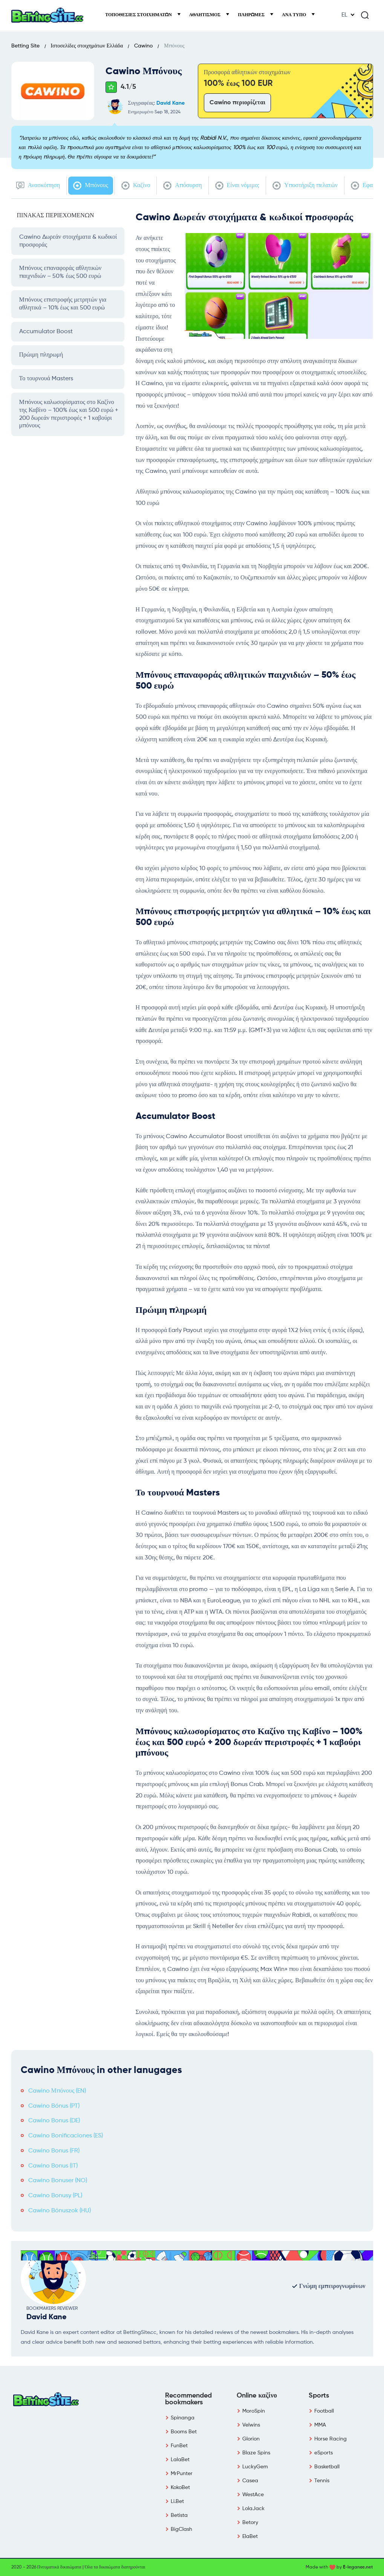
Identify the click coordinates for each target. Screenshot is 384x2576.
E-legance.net (358, 2567)
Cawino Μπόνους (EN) (57, 2091)
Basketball (327, 2466)
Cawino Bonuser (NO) (57, 2181)
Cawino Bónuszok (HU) (59, 2211)
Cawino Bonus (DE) (54, 2121)
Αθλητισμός (205, 15)
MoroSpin (253, 2411)
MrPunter (182, 2473)
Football (324, 2411)
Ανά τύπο (294, 15)
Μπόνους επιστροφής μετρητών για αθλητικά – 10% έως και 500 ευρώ (63, 304)
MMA (320, 2425)
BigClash (181, 2529)
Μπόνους (90, 185)
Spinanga (182, 2418)
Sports (319, 2395)
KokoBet (180, 2487)
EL (344, 15)
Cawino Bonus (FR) (54, 2151)
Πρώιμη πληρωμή (41, 355)
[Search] (365, 15)
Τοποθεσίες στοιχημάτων (139, 15)
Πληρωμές (252, 15)
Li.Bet (177, 2501)
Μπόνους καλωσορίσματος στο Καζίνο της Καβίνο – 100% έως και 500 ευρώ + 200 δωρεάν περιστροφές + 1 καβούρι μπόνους (69, 414)
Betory (250, 2522)
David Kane (170, 103)
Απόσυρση (182, 185)
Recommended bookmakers (188, 2399)
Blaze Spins (256, 2453)
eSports (323, 2453)
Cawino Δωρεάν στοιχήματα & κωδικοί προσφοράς (68, 241)
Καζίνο (135, 185)
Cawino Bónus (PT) (54, 2106)
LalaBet (180, 2459)
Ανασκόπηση (38, 185)
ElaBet (250, 2536)
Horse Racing (330, 2439)
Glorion (251, 2439)
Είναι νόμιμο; (237, 185)
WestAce (253, 2494)
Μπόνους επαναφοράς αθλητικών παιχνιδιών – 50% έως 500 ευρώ (60, 272)
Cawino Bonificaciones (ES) (65, 2136)
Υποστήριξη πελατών (305, 185)
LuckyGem (255, 2466)
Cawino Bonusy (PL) (55, 2196)
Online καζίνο (257, 2395)
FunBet (179, 2445)
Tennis (321, 2480)
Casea (250, 2480)
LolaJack (253, 2508)
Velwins (251, 2425)
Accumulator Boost (46, 332)
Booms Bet (184, 2431)
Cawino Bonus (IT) (53, 2166)
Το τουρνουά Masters (46, 379)
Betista (179, 2515)
